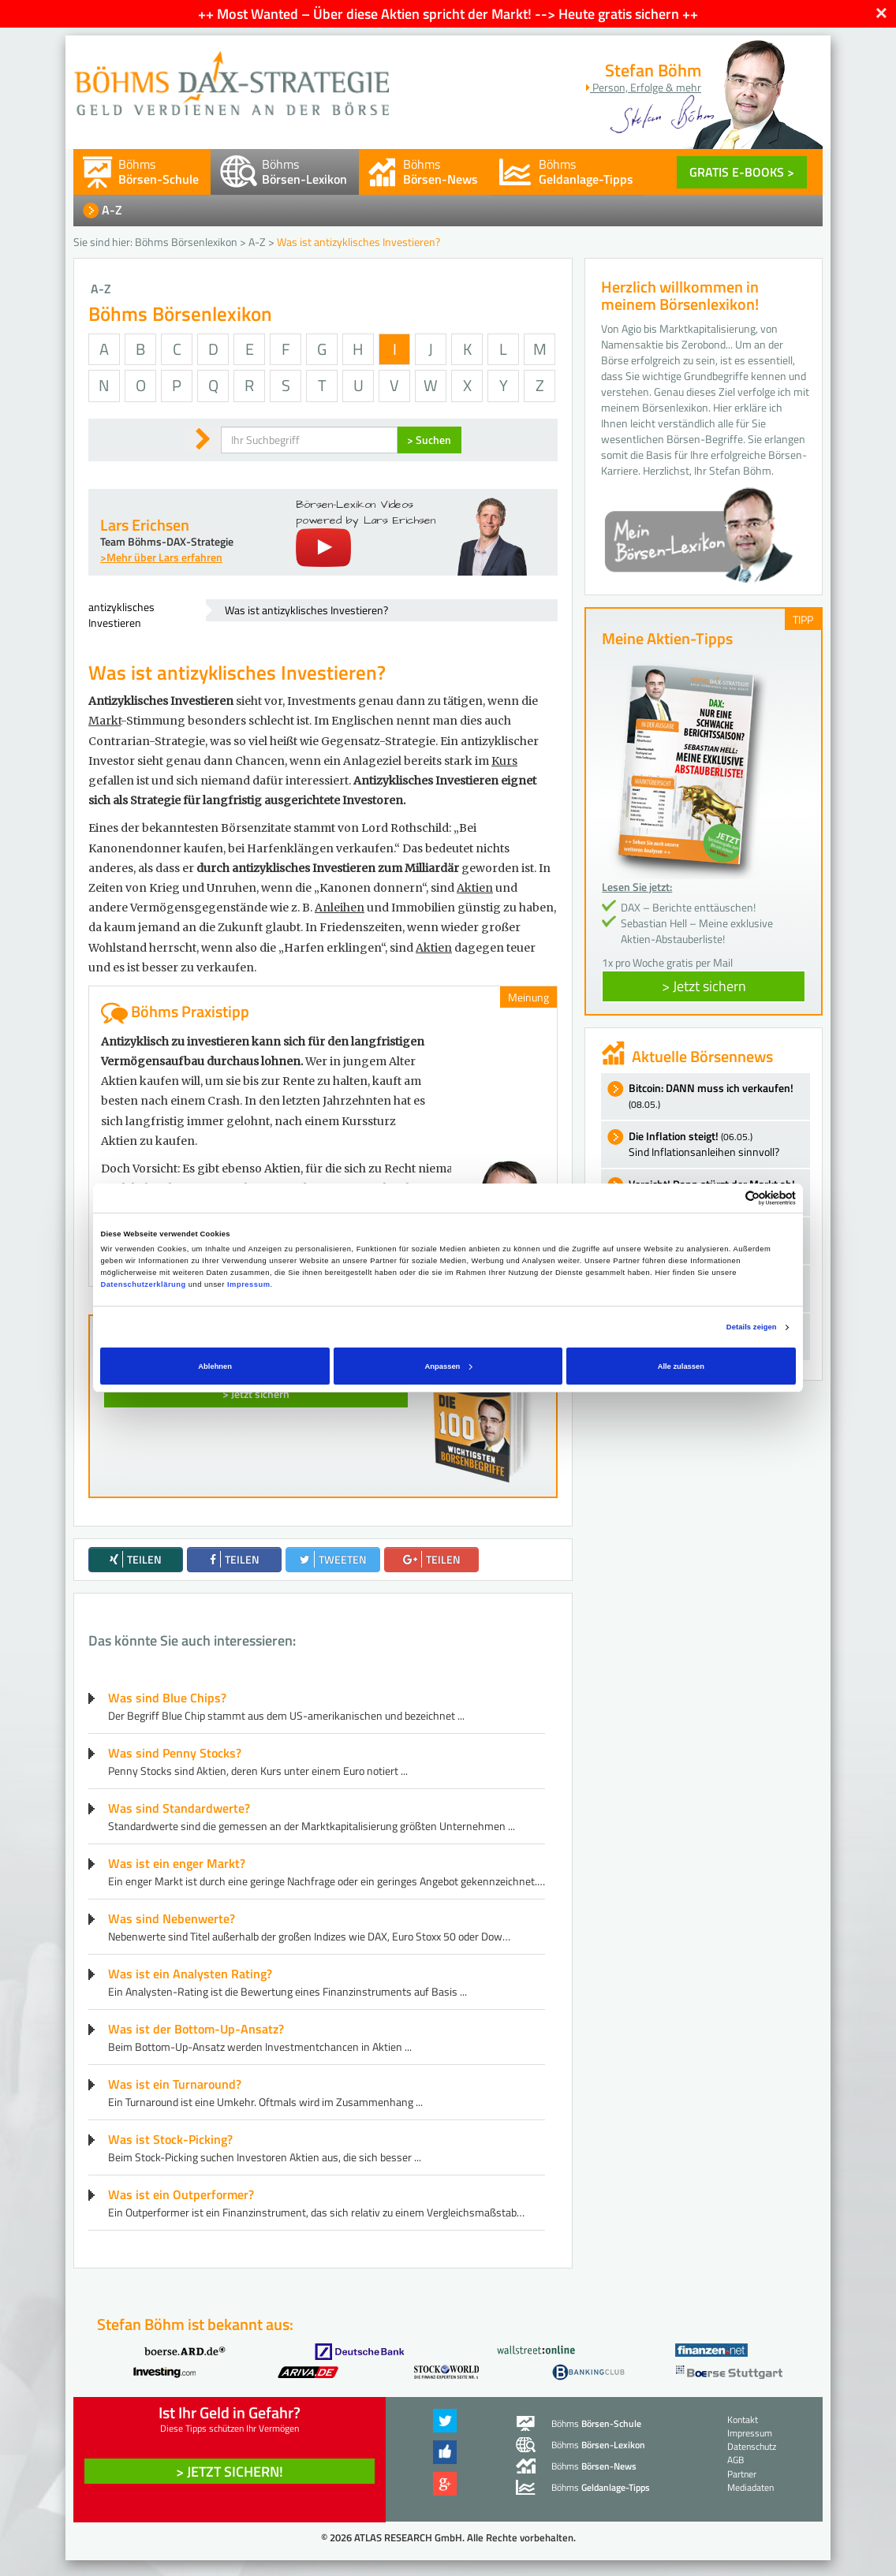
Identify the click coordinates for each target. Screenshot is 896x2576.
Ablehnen (215, 1366)
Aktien (475, 888)
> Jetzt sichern (255, 1393)
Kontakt (742, 2419)
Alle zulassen (681, 1366)
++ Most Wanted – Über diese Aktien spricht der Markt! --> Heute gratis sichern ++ (448, 13)
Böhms (158, 171)
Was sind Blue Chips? (167, 1697)
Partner (741, 2473)
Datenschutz (751, 2446)
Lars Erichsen (144, 525)
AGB (735, 2459)
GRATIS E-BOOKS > (741, 171)
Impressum (248, 1284)
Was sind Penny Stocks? (174, 1752)
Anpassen (448, 1366)
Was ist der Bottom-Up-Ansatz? (196, 2028)
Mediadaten (750, 2487)
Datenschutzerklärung (142, 1284)
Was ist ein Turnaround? (174, 2084)
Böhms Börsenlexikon (186, 241)
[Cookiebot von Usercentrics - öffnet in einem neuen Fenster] (727, 1198)
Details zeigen (751, 1327)
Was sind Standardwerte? (179, 1808)
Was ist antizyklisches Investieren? (306, 610)
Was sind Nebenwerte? (171, 1918)
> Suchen (429, 439)
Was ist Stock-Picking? (170, 2139)
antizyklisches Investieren (121, 614)
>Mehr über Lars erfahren (161, 557)
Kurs (504, 761)
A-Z (112, 209)
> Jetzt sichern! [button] (229, 2471)
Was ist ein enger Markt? (176, 1863)
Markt (104, 721)
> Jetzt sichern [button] (704, 986)
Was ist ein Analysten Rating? (190, 1973)
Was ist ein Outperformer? (181, 2194)
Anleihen (339, 907)
